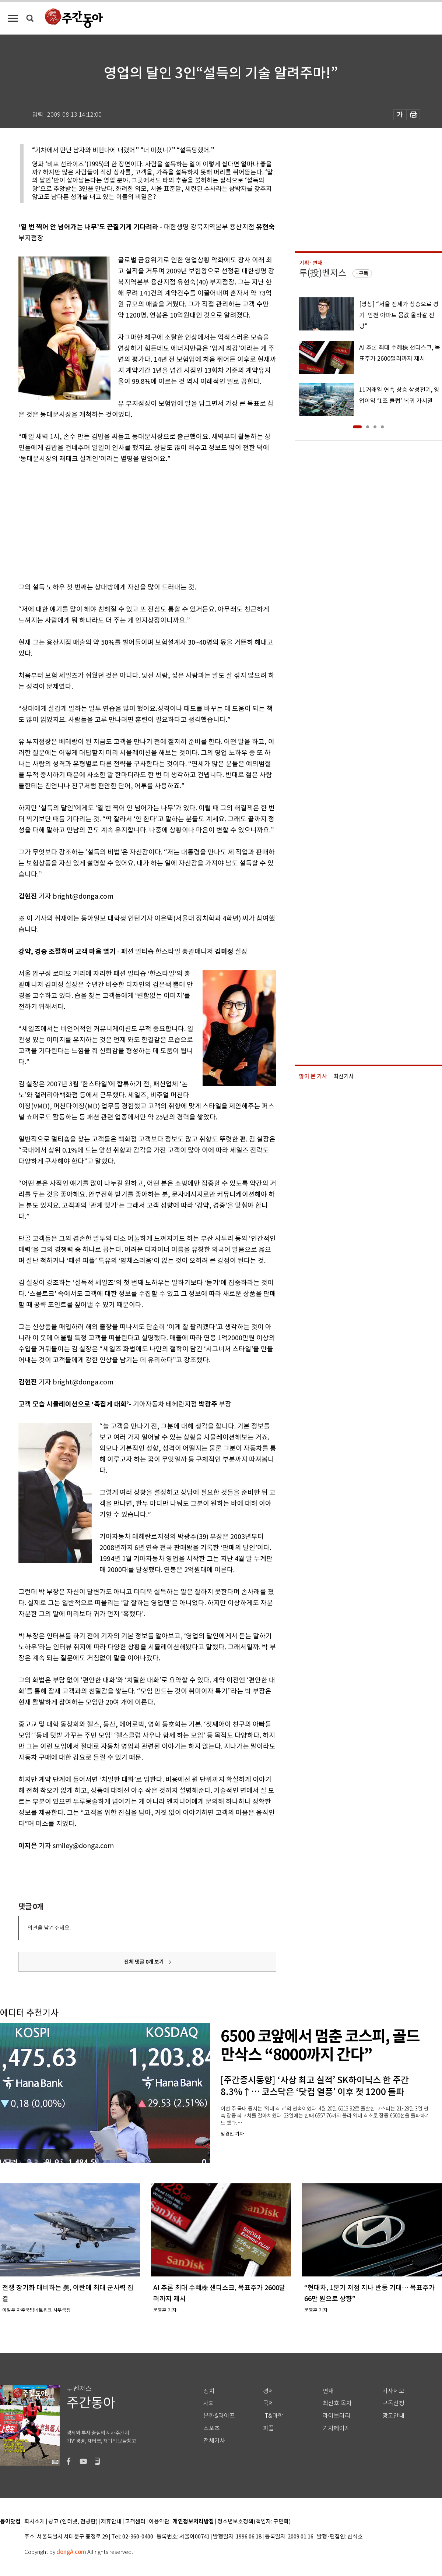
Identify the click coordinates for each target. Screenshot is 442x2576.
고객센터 (135, 2522)
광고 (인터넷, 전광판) (73, 2522)
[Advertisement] (128, 521)
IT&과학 (273, 2415)
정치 (208, 2391)
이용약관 (159, 2522)
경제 (268, 2391)
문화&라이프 (219, 2415)
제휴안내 (111, 2522)
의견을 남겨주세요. (49, 1927)
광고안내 (393, 2415)
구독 (363, 273)
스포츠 (211, 2428)
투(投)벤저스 (322, 273)
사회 (208, 2403)
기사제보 (393, 2391)
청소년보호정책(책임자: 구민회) (254, 2522)
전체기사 (214, 2440)
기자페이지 (336, 2428)
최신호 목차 (337, 2403)
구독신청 (393, 2403)
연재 (328, 2391)
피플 (268, 2428)
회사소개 (34, 2522)
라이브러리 (336, 2415)
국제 (268, 2403)
